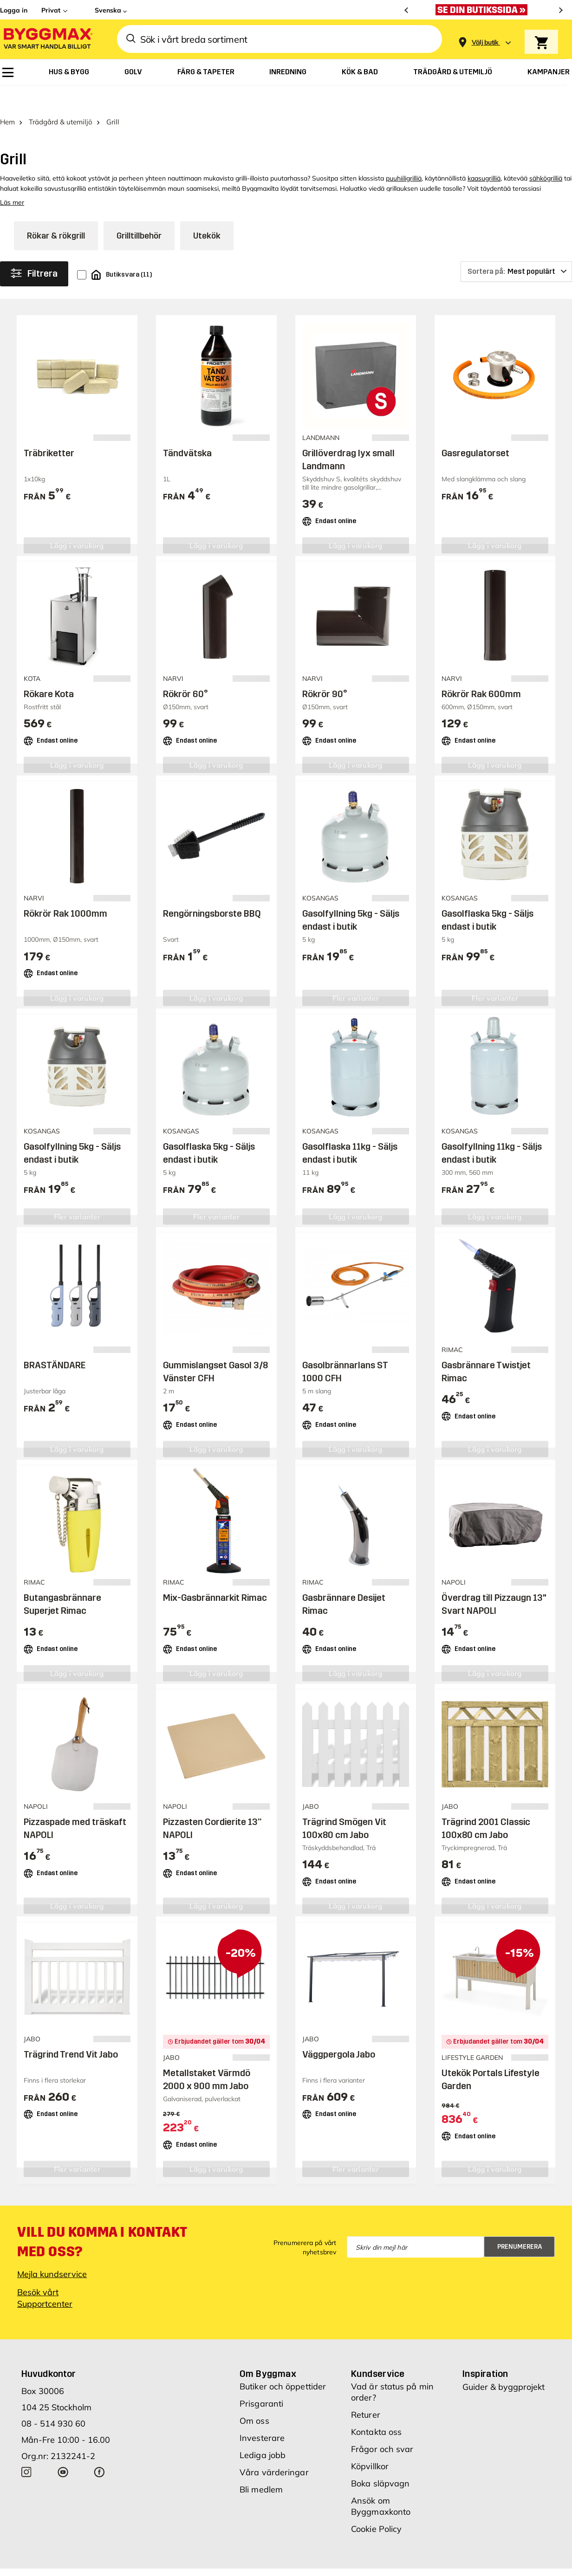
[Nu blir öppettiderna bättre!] (483, 9)
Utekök (207, 212)
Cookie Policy (376, 2504)
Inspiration (485, 2349)
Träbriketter (49, 428)
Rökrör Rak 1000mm (65, 889)
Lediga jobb (263, 2431)
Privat (50, 10)
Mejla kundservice (52, 2250)
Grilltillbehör (139, 212)
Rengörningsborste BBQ (211, 889)
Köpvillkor (370, 2442)
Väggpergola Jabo (338, 2030)
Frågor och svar (382, 2425)
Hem (7, 97)
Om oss (254, 2396)
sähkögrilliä (545, 154)
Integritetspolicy (405, 2562)
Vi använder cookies (338, 2562)
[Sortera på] (516, 247)
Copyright (279, 2562)
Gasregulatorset (475, 428)
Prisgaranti (261, 2379)
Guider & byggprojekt (503, 2362)
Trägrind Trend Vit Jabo (71, 2030)
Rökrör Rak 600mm (481, 670)
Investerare (262, 2413)
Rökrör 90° (324, 670)
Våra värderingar (274, 2448)
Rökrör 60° (185, 670)
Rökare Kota (49, 670)
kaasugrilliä (484, 154)
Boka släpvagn (380, 2459)
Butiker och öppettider (283, 2362)
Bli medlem (261, 2465)
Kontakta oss (376, 2407)
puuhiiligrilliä (404, 154)
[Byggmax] (47, 39)
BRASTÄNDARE (54, 1340)
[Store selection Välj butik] (485, 42)
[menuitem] (7, 72)
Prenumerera (519, 2222)
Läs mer (12, 178)
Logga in (13, 10)
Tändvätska (187, 428)
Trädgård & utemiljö (60, 97)
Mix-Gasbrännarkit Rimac (215, 1573)
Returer (365, 2390)
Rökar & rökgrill (56, 212)
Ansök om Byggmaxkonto (380, 2482)
